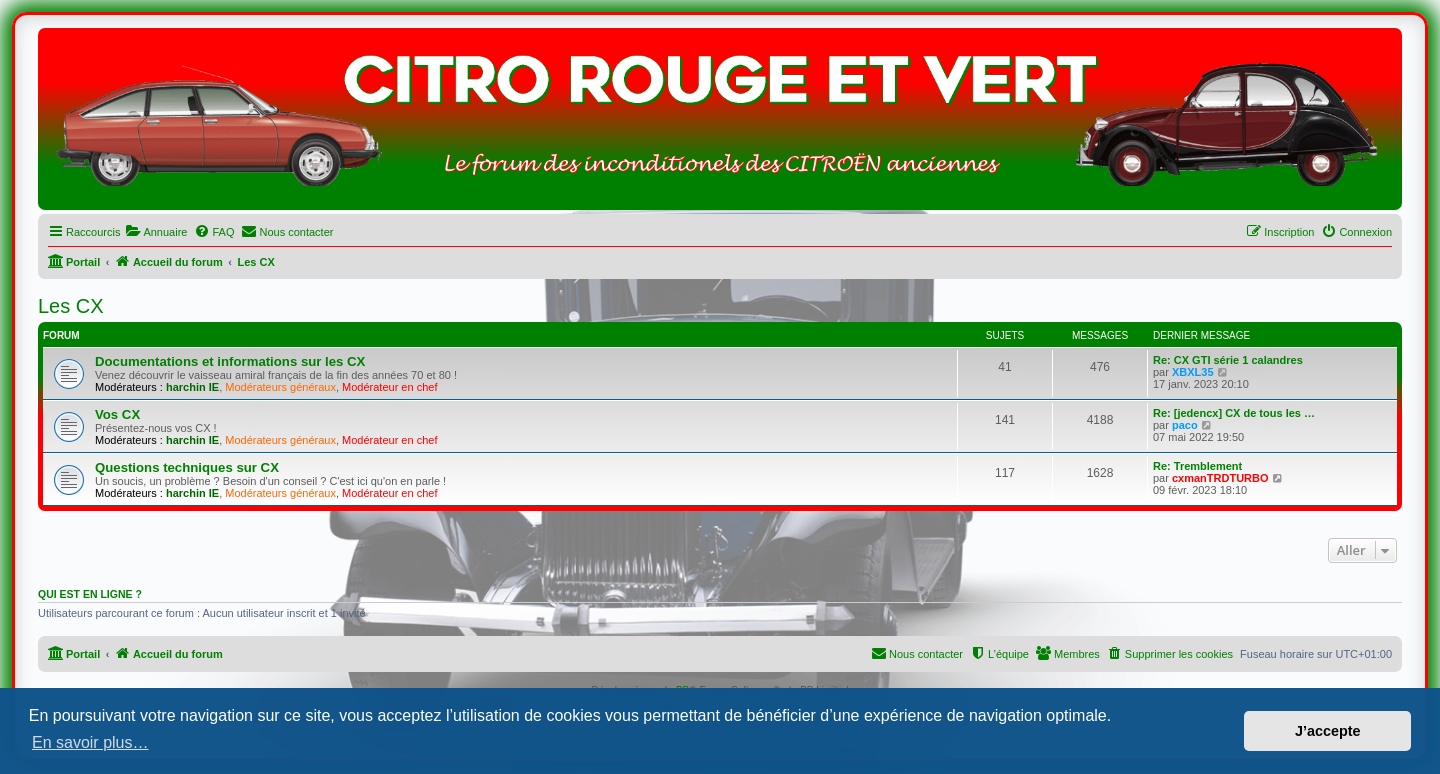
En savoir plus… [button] (90, 742)
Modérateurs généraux (280, 387)
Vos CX (117, 414)
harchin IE (192, 387)
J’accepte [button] (1328, 731)
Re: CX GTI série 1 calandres (1228, 360)
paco (1185, 425)
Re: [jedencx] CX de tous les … (1234, 413)
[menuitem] (156, 232)
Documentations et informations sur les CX (230, 361)
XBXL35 (1193, 372)
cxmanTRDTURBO (1220, 478)
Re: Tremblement (1197, 466)
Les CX (71, 306)
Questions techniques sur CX (187, 467)
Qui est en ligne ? (90, 594)
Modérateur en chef (389, 387)
